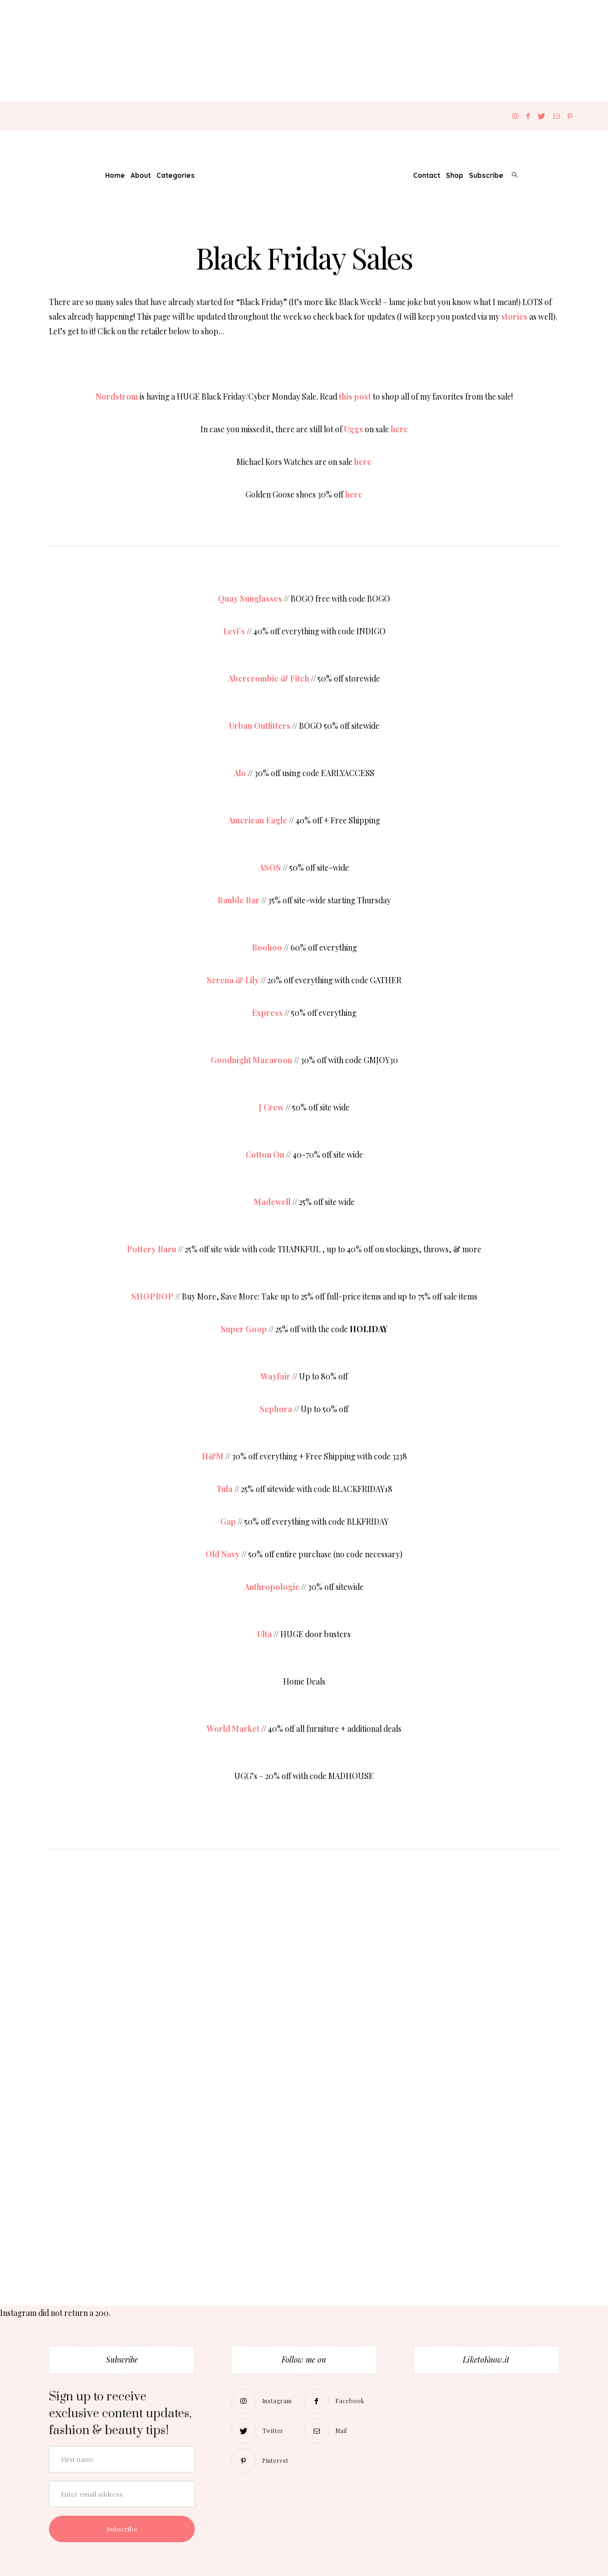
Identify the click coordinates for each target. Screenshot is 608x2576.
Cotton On (264, 1154)
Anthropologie (271, 1587)
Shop (454, 175)
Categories (176, 175)
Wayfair (275, 1376)
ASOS (270, 867)
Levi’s (234, 631)
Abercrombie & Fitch (268, 678)
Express (267, 1012)
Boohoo (267, 947)
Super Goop (244, 1329)
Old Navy (222, 1554)
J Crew (271, 1107)
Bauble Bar (238, 900)
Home (115, 175)
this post (355, 396)
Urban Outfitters (259, 725)
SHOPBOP (152, 1296)
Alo (240, 773)
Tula (224, 1489)
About (141, 175)
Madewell (272, 1202)
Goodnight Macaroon (251, 1060)
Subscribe (486, 175)
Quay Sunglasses (250, 598)
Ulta (264, 1634)
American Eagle (257, 820)
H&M (212, 1456)
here (399, 429)
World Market (233, 1728)
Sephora (276, 1409)
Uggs (353, 429)
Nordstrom (117, 396)
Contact (426, 175)
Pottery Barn (151, 1249)
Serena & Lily (233, 980)
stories (514, 316)
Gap (228, 1521)
